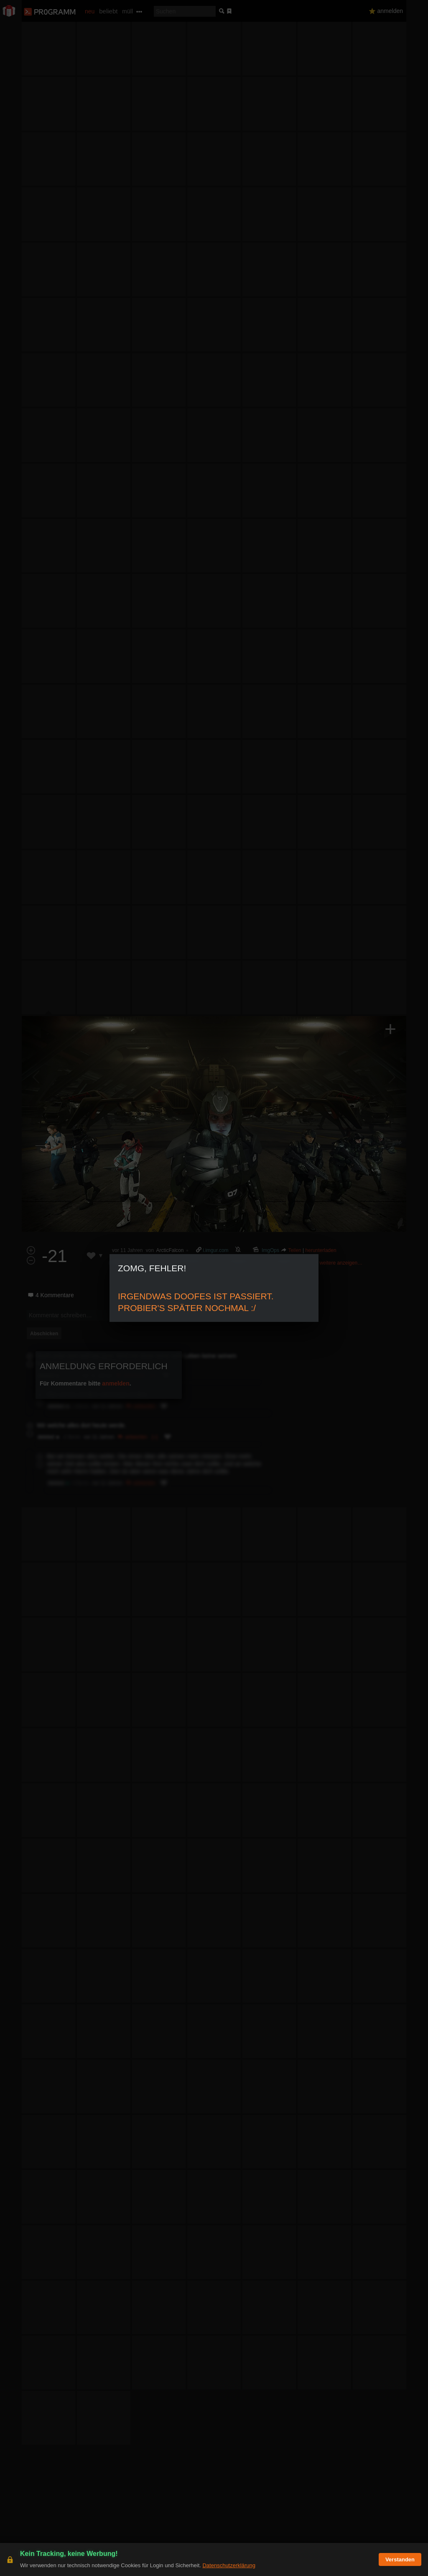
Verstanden (400, 2559)
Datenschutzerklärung (228, 2565)
